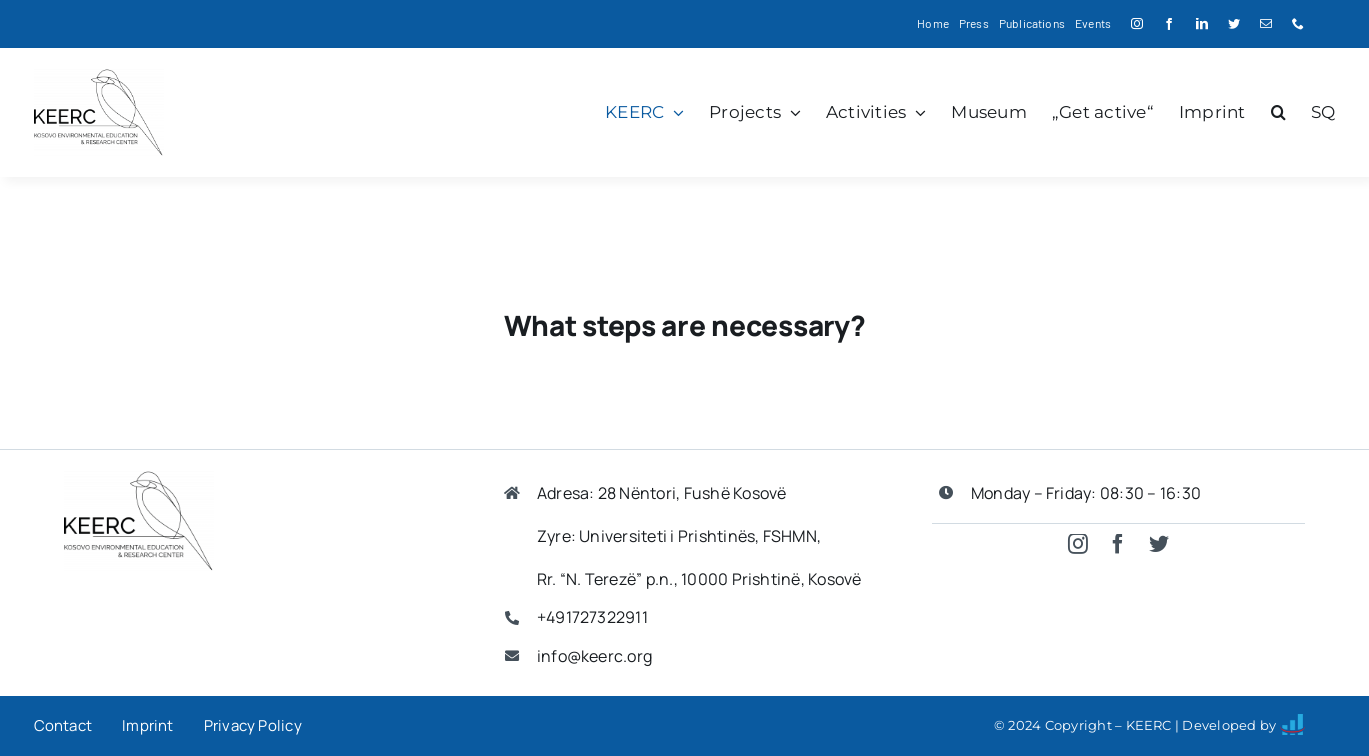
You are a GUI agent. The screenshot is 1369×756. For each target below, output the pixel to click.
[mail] (1266, 24)
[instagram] (1137, 24)
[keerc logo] (99, 76)
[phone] (1298, 24)
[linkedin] (1202, 24)
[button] (1278, 112)
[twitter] (1234, 24)
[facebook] (1169, 24)
